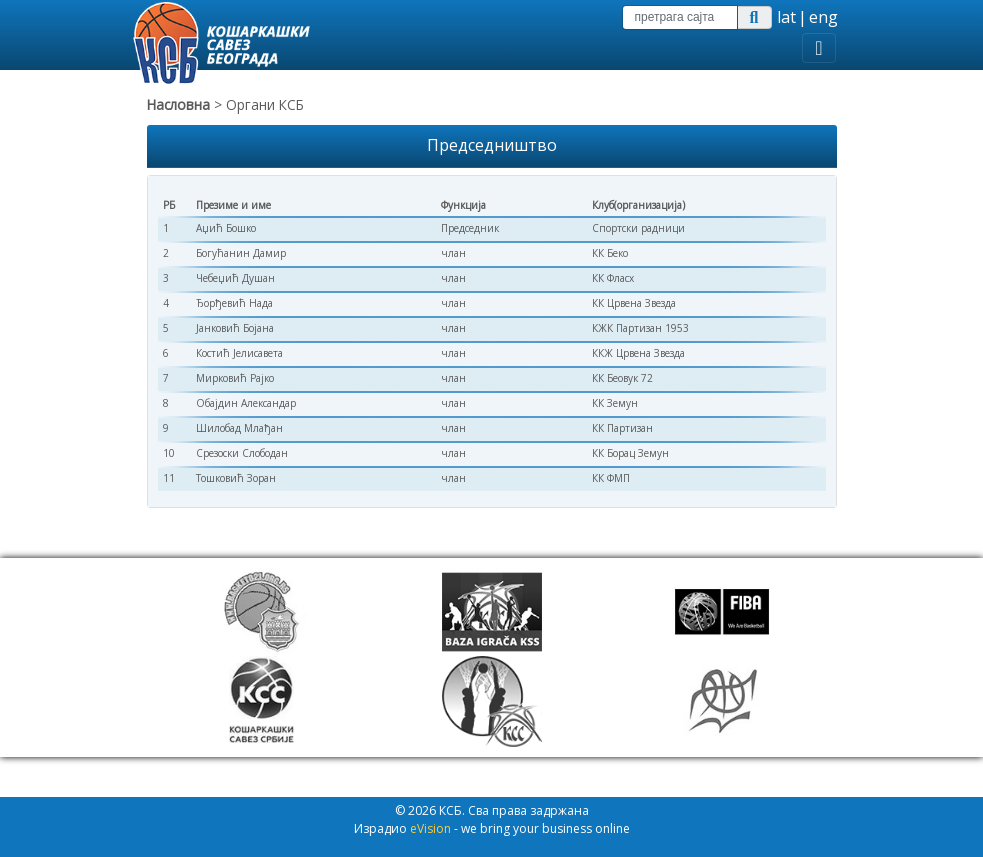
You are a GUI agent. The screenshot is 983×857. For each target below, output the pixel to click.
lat (786, 17)
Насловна (178, 104)
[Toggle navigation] (818, 48)
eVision (430, 828)
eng (823, 17)
